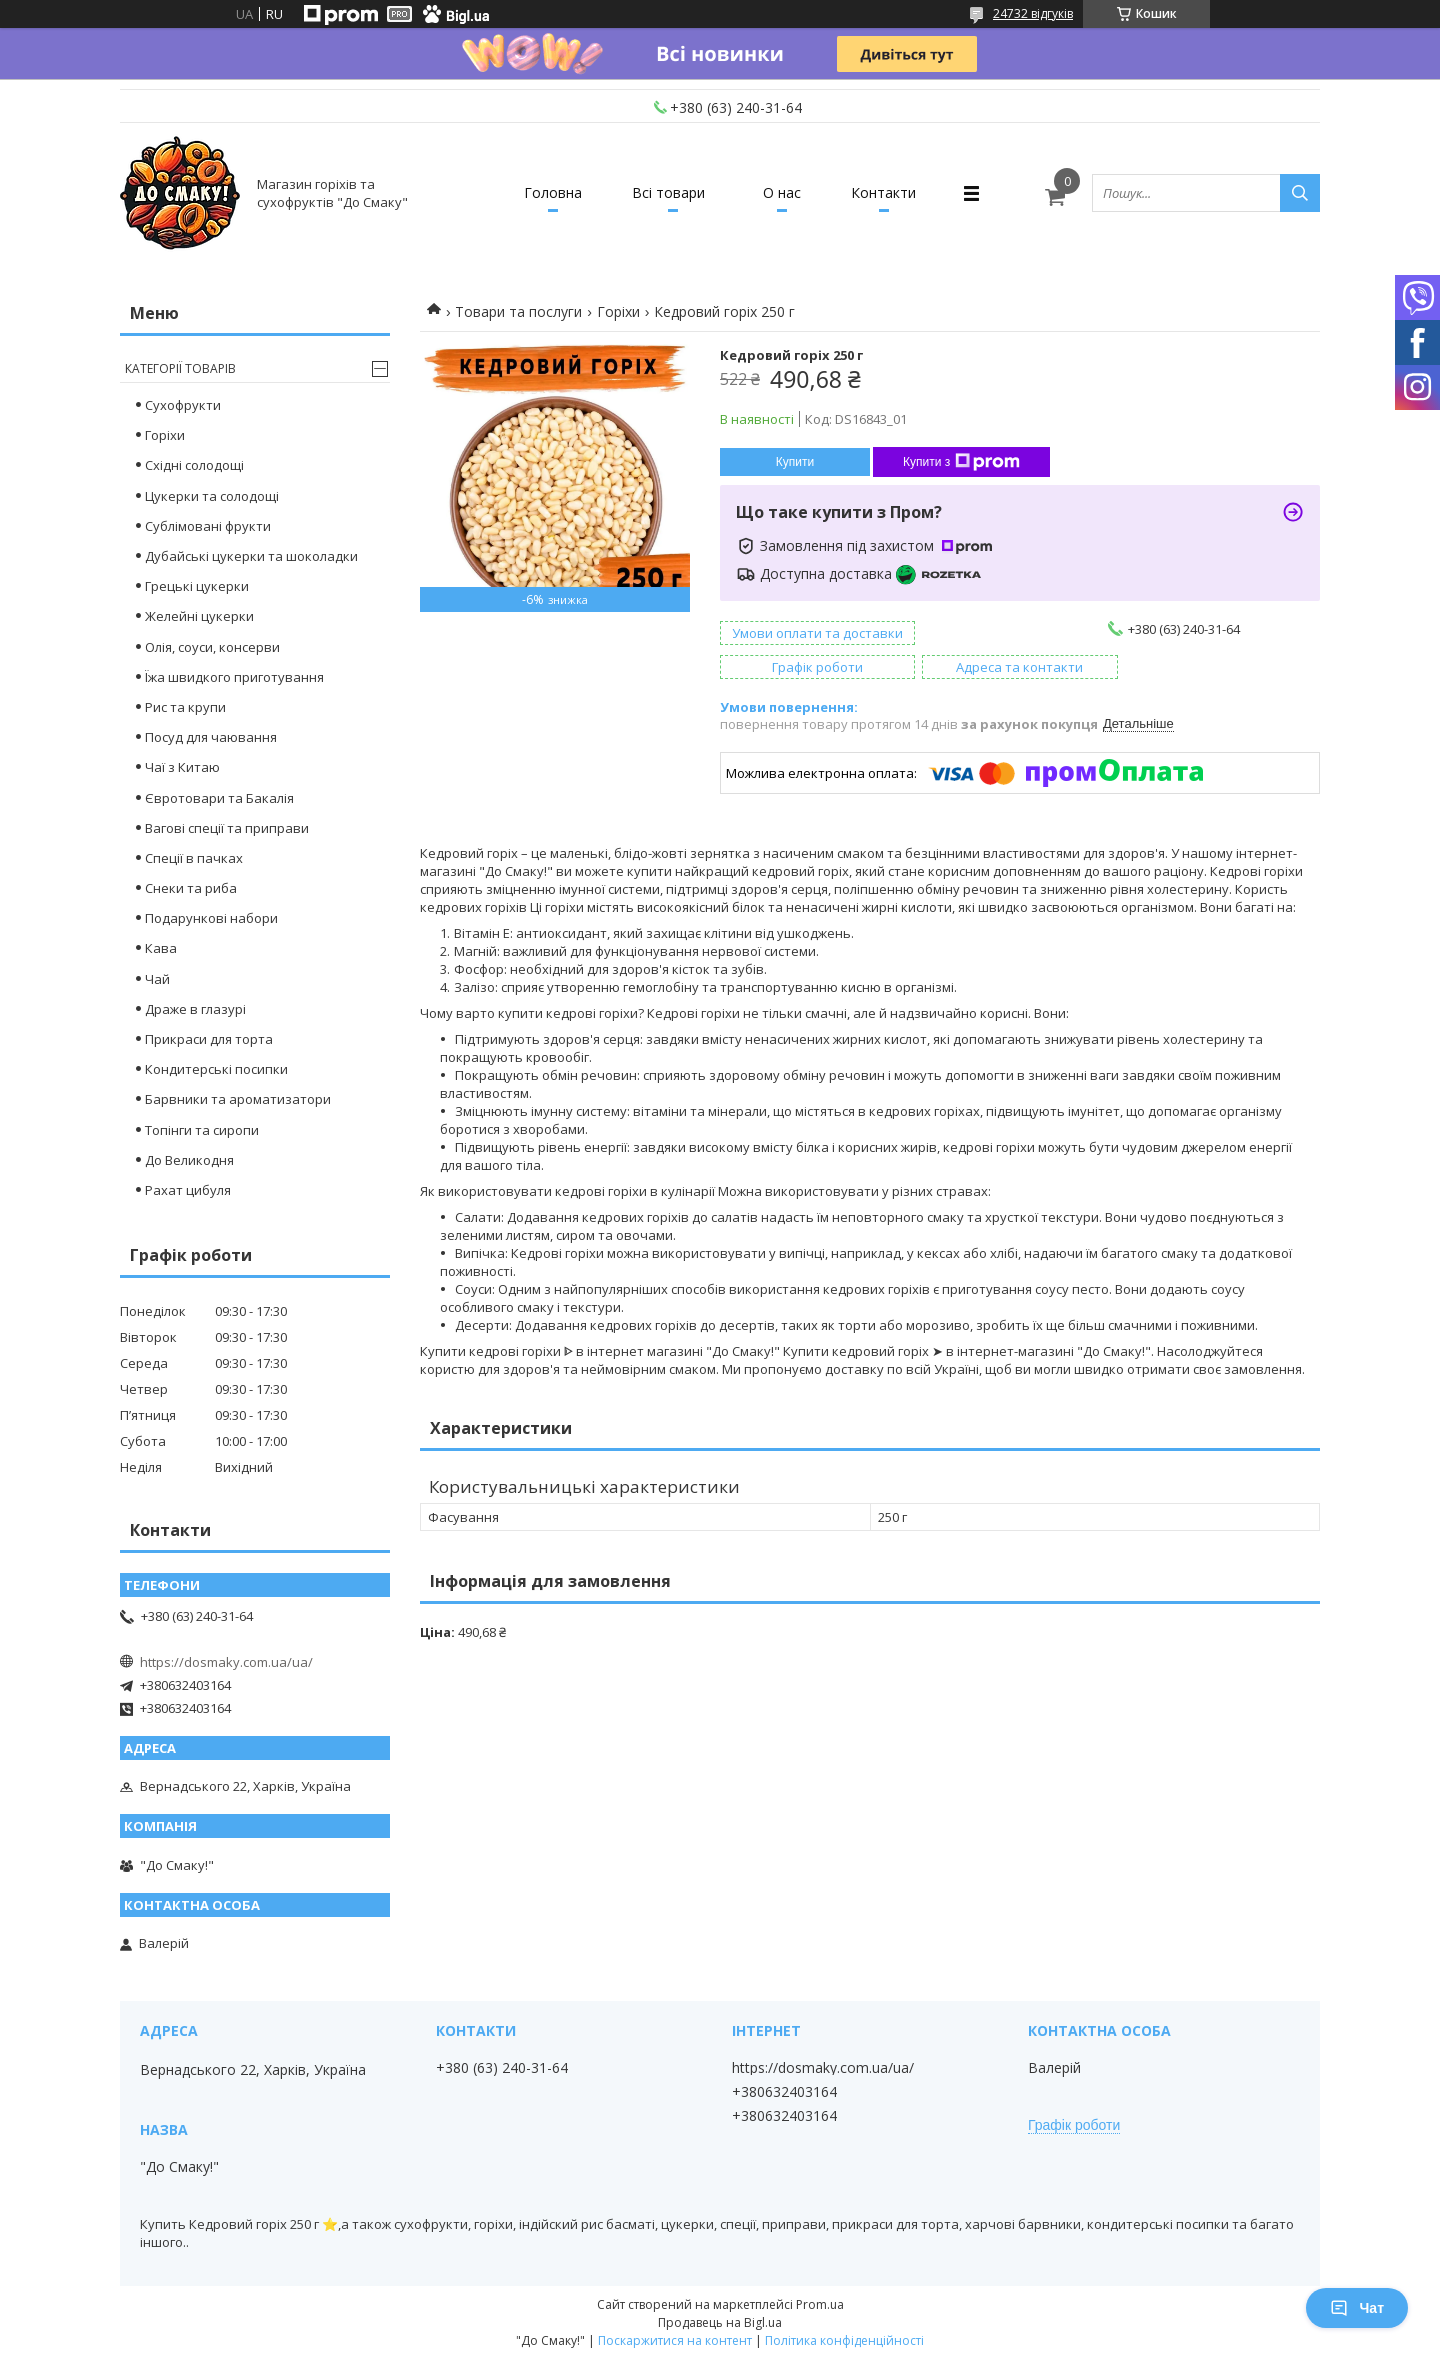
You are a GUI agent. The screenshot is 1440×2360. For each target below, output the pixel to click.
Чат (1357, 2308)
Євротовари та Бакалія (219, 798)
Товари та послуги (518, 311)
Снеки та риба (191, 888)
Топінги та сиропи (202, 1130)
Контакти (883, 192)
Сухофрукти (183, 405)
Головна (553, 192)
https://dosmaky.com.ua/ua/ (226, 1662)
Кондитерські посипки (216, 1069)
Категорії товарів (180, 368)
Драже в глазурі (195, 1009)
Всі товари (668, 192)
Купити (795, 462)
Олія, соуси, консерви (212, 647)
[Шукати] (1300, 193)
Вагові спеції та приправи (227, 828)
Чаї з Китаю (182, 767)
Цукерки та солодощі (212, 496)
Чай (157, 979)
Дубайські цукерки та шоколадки (251, 556)
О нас (782, 192)
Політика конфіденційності (844, 2340)
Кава (161, 948)
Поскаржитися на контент (675, 2340)
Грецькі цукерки (197, 586)
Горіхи (618, 311)
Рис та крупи (185, 707)
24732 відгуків (1033, 13)
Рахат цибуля (188, 1190)
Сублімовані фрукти (208, 526)
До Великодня (189, 1160)
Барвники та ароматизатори (238, 1099)
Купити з (961, 462)
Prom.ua (820, 2304)
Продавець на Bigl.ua (720, 2322)
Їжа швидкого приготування (234, 677)
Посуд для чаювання (211, 737)
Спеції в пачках (194, 858)
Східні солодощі (194, 465)
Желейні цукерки (199, 616)
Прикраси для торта (209, 1039)
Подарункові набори (211, 918)
